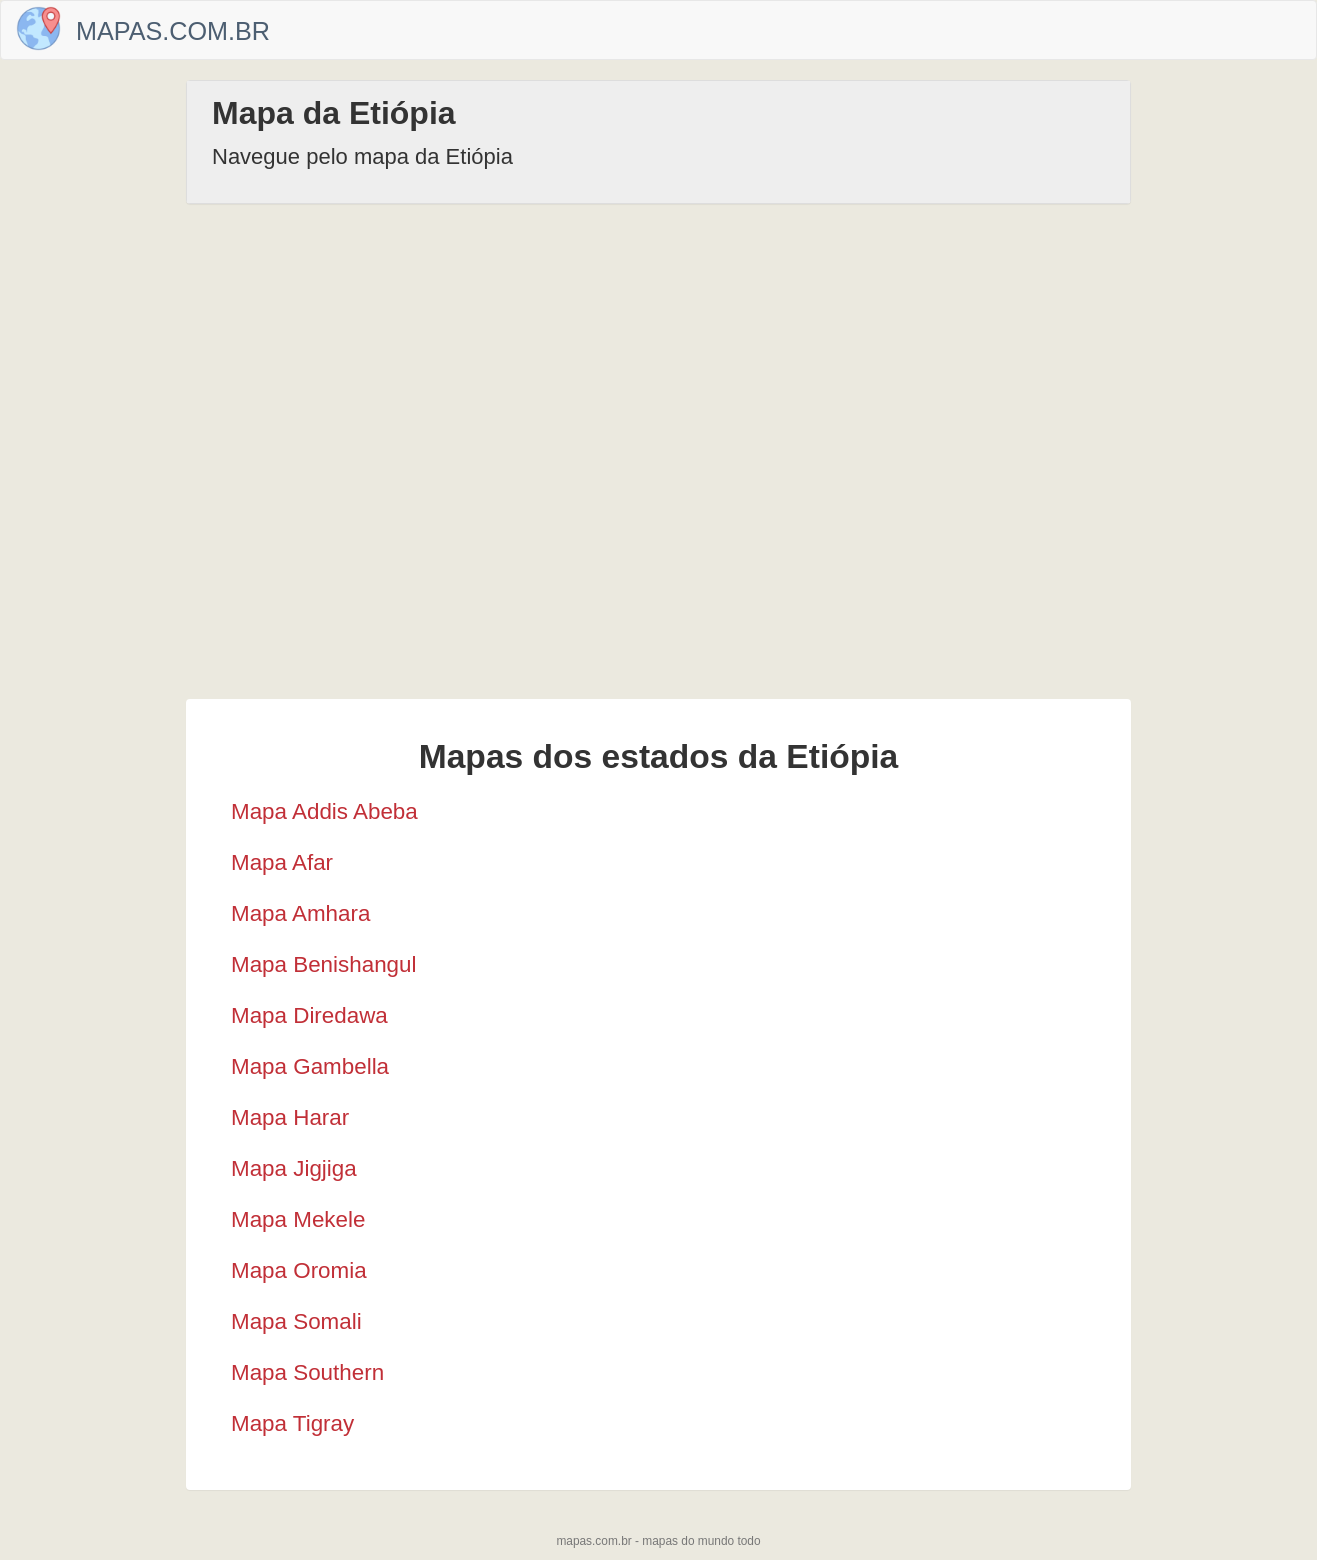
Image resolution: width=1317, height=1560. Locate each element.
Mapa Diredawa (309, 1015)
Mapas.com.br (173, 31)
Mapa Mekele (298, 1219)
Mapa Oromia (299, 1270)
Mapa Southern (307, 1372)
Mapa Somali (296, 1321)
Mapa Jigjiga (294, 1168)
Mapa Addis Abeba (324, 811)
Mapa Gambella (310, 1066)
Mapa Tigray (292, 1423)
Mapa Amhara (300, 913)
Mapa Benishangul (323, 964)
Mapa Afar (282, 862)
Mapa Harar (290, 1117)
